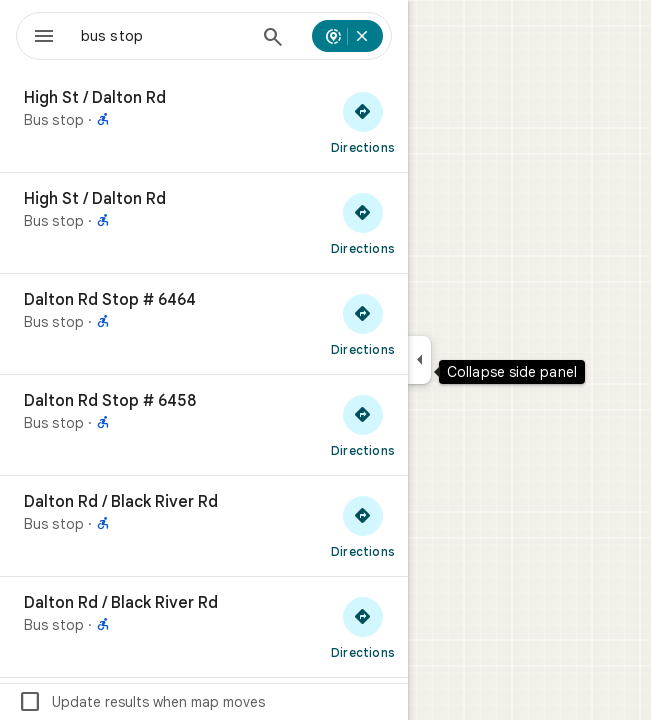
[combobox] (164, 36)
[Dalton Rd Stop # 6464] (204, 324)
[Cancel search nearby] (362, 36)
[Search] (273, 39)
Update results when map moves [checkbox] (141, 702)
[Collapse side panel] (419, 360)
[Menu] (44, 38)
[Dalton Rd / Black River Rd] (204, 526)
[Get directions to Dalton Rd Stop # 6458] (363, 425)
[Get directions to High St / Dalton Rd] (363, 122)
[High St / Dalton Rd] (204, 122)
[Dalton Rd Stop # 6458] (204, 425)
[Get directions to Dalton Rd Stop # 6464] (363, 324)
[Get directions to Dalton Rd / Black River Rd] (363, 526)
